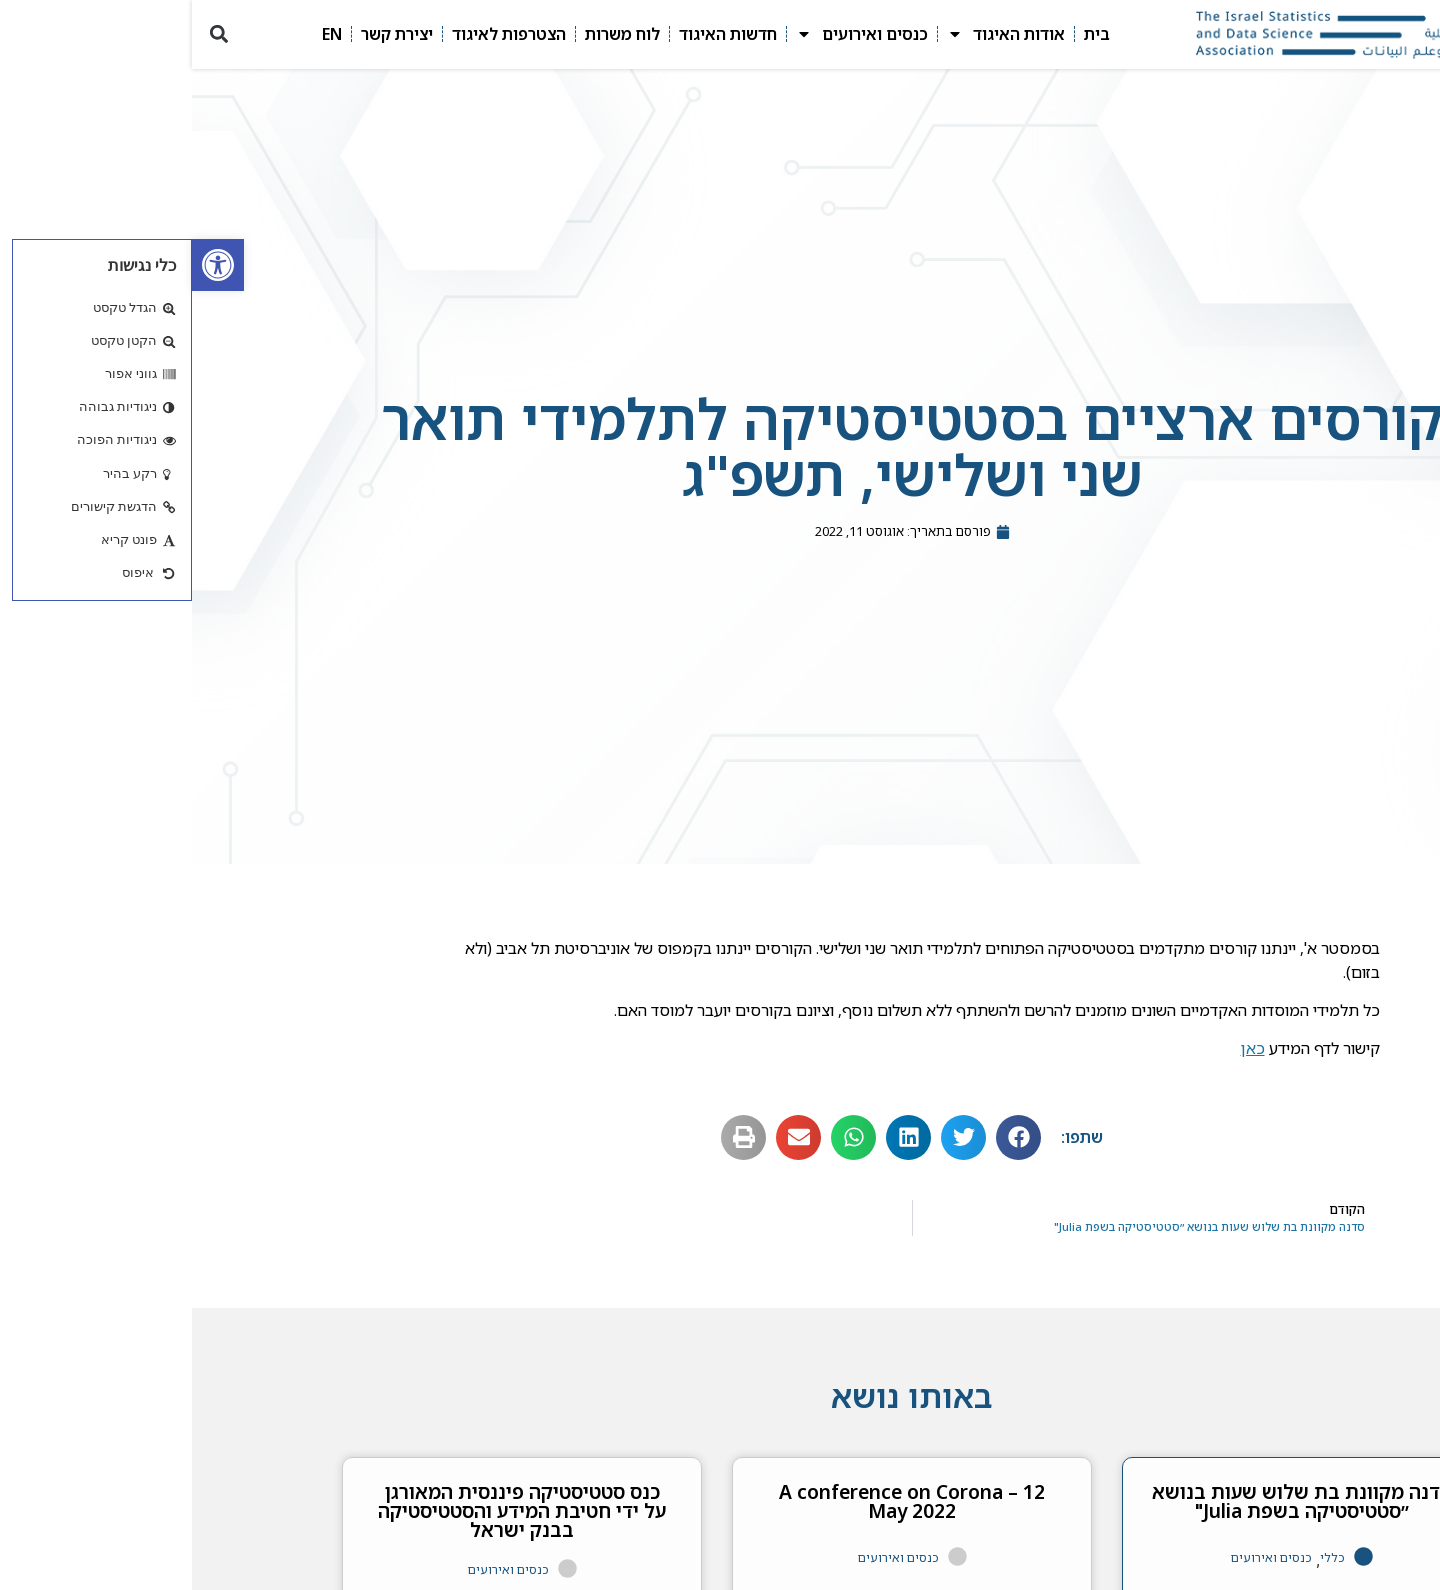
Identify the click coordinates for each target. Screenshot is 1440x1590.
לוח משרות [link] (430, 34)
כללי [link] (1140, 1557)
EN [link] (140, 34)
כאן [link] (1061, 1048)
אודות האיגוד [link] (814, 34)
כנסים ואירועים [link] (670, 34)
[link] (26, 265)
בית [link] (905, 34)
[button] (26, 34)
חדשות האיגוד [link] (536, 34)
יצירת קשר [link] (205, 34)
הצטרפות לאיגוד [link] (317, 34)
